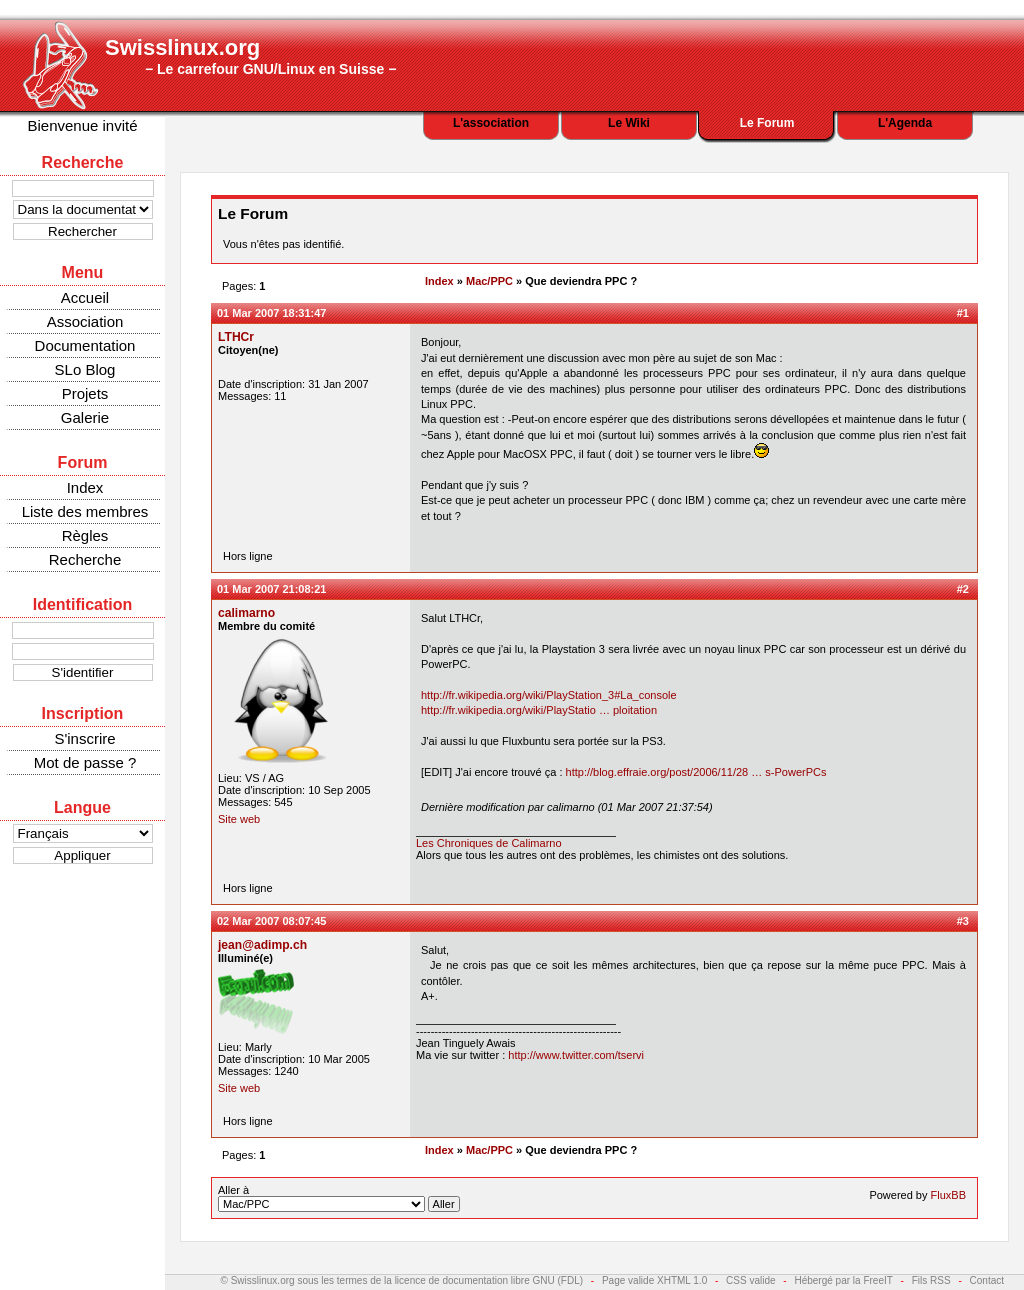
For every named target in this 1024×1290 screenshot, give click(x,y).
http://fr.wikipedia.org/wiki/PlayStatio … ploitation (539, 710)
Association (85, 321)
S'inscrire (84, 738)
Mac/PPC (489, 281)
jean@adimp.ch (262, 945)
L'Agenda (905, 123)
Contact (987, 1280)
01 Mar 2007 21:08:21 (271, 589)
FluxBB (948, 1195)
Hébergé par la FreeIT (843, 1280)
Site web (239, 819)
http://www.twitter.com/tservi (576, 1055)
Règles (85, 535)
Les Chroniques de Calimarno (489, 843)
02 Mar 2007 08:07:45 (271, 921)
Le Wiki (629, 123)
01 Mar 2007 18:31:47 (271, 313)
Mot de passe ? (85, 762)
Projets (85, 393)
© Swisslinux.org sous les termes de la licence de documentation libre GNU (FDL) (402, 1280)
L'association (491, 123)
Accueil (85, 297)
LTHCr (236, 337)
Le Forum (767, 123)
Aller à (339, 1198)
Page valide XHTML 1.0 (654, 1280)
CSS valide (750, 1280)
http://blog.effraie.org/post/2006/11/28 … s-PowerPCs (696, 772)
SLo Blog (85, 369)
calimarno (246, 613)
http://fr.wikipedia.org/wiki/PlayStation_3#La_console (549, 695)
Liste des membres (85, 511)
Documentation (85, 345)
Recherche (85, 559)
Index (85, 487)
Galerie (85, 417)
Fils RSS (931, 1280)
